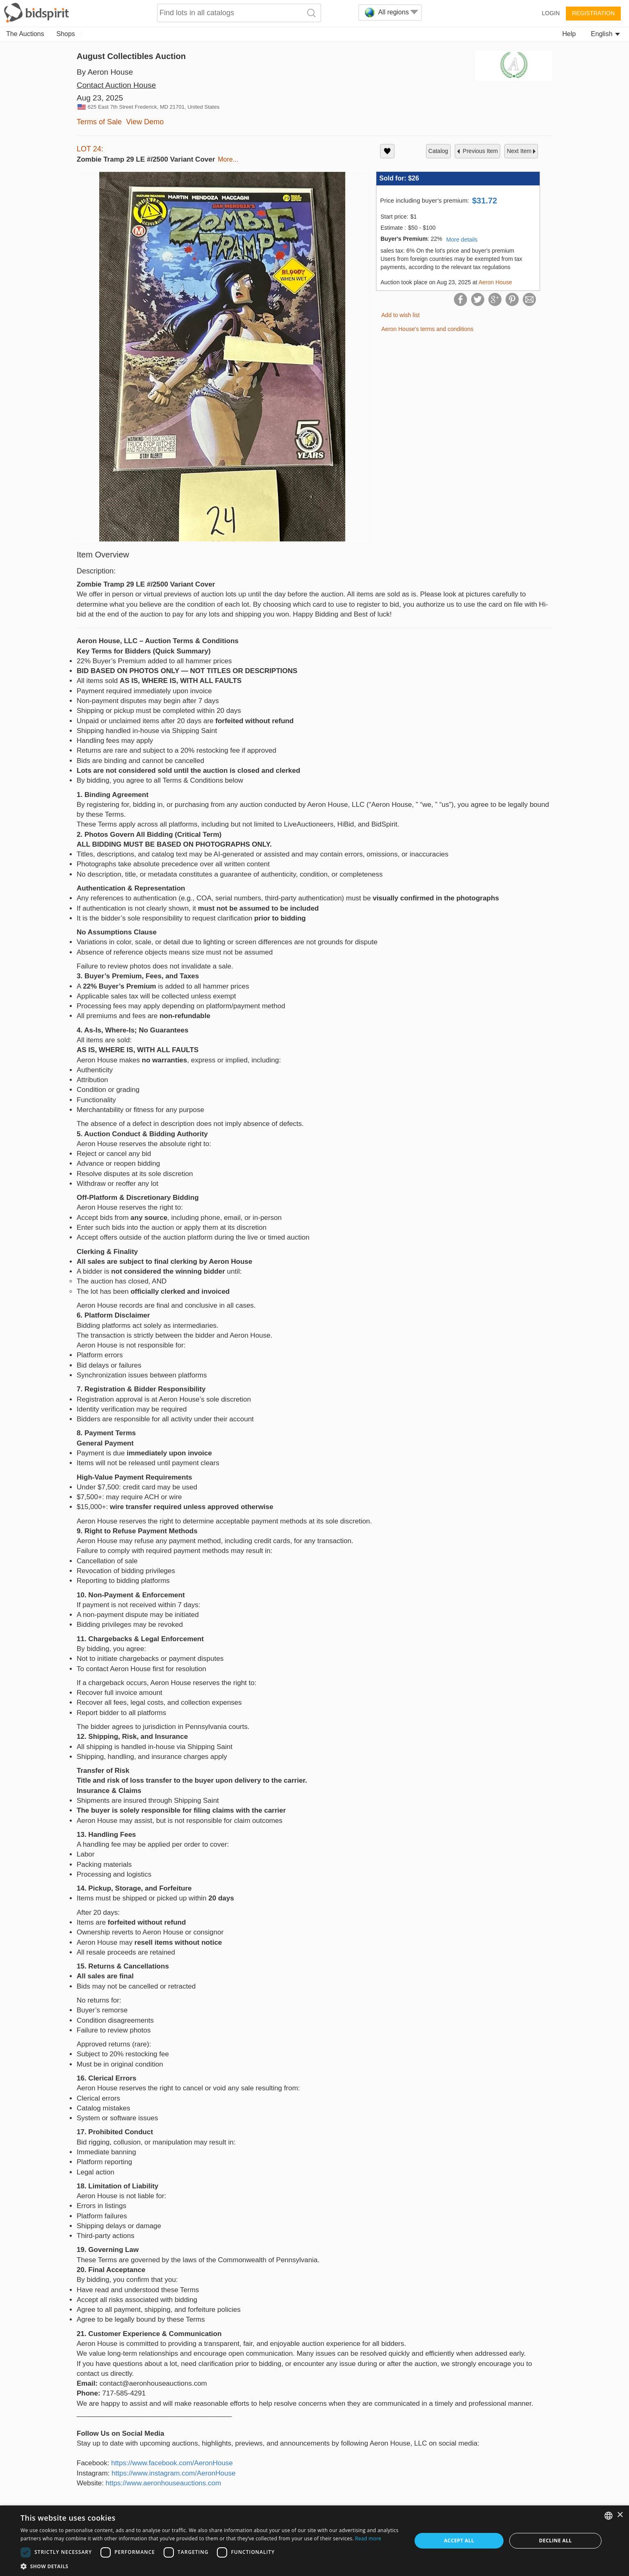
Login (551, 13)
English (605, 33)
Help (569, 33)
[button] (210, 2566)
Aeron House (495, 282)
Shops (66, 33)
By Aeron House (105, 72)
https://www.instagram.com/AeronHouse (173, 2473)
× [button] (620, 2515)
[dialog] (314, 2540)
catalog (438, 151)
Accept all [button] (459, 2540)
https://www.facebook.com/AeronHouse (172, 2463)
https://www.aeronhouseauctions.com (163, 2483)
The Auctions (25, 33)
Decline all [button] (555, 2540)
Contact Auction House (116, 85)
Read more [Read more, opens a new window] (368, 2538)
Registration (593, 13)
